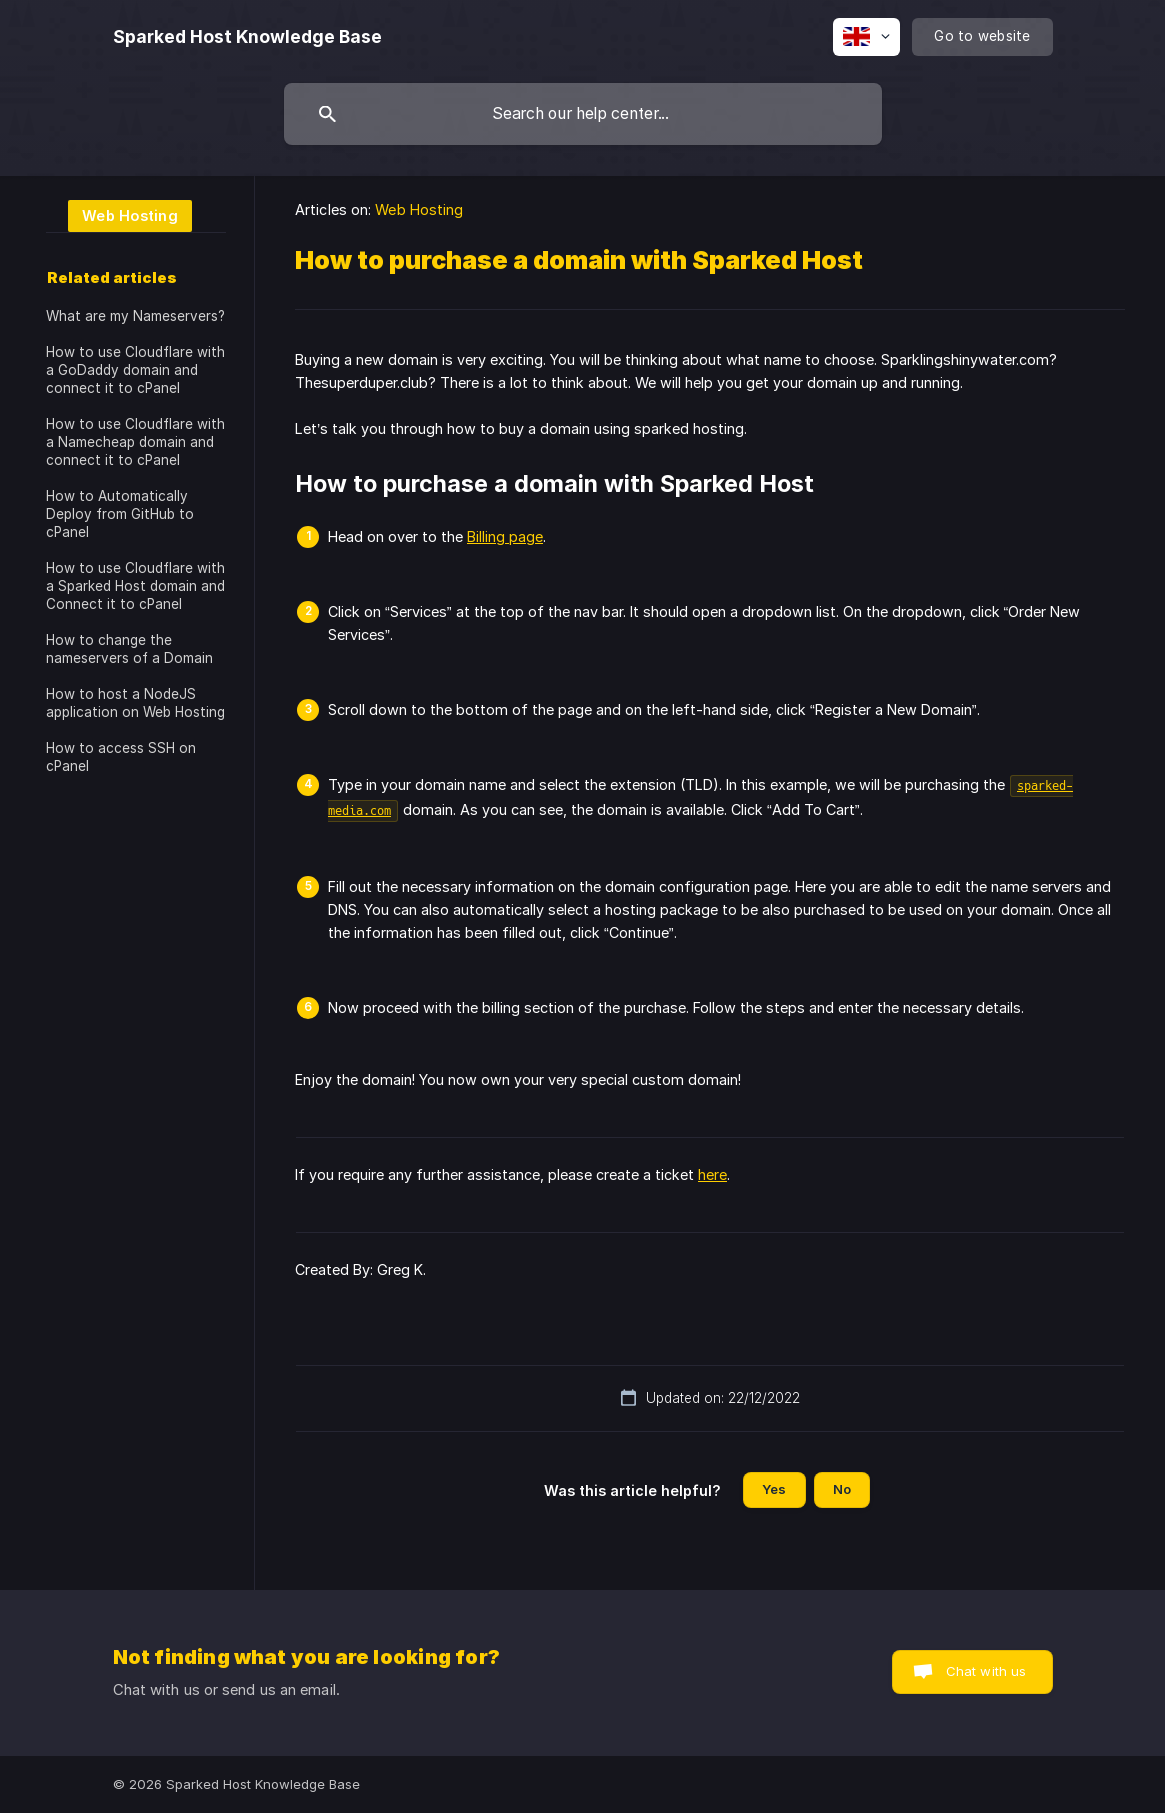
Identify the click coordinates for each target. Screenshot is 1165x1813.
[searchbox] (583, 114)
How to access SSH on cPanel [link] (121, 757)
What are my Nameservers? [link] (135, 316)
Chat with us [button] (986, 1671)
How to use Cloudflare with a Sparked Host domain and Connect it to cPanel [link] (135, 586)
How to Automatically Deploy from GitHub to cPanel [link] (120, 514)
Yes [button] (774, 1489)
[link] (119, 214)
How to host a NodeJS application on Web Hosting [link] (135, 703)
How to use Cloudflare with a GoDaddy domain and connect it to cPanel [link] (135, 370)
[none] (247, 37)
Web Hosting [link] (419, 209)
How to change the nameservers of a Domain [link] (129, 649)
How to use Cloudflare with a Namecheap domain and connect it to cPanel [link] (135, 442)
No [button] (842, 1489)
